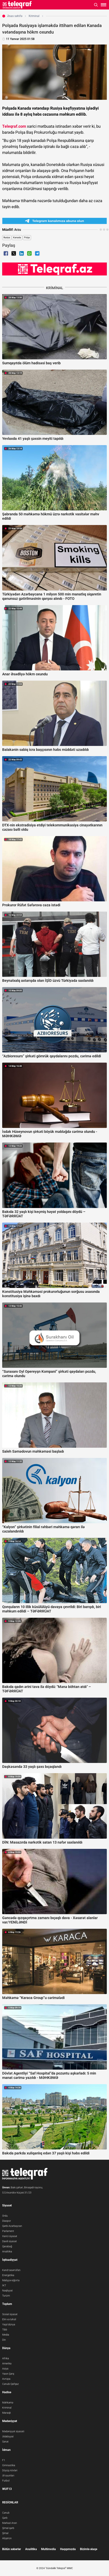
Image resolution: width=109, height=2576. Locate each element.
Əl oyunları (8, 2475)
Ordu (5, 2215)
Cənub (5, 2512)
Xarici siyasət (9, 2236)
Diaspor (6, 2220)
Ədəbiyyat (8, 2436)
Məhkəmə (7, 2402)
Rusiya (6, 237)
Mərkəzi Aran (9, 2522)
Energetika (8, 2275)
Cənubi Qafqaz (10, 2383)
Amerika (7, 2363)
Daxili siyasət (9, 2241)
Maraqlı (6, 2412)
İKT (4, 2285)
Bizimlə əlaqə (88, 2549)
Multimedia (48, 2549)
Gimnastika (8, 2465)
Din (4, 2339)
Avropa (6, 2378)
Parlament (8, 2231)
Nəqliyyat (7, 2290)
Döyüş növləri (9, 2470)
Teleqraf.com (14, 126)
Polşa (27, 237)
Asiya (5, 2368)
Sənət (5, 2441)
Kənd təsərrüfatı (11, 2270)
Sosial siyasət (10, 2314)
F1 (3, 2460)
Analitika (7, 2251)
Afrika (5, 2358)
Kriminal (7, 2407)
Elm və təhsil (9, 2319)
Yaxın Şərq (8, 2373)
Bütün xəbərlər (11, 2549)
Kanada (17, 237)
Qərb (4, 2517)
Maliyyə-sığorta (11, 2280)
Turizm (6, 2295)
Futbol (5, 2480)
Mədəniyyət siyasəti (13, 2431)
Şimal (5, 2533)
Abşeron (7, 2538)
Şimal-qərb (8, 2528)
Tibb (4, 2329)
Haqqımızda (68, 2549)
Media (5, 2334)
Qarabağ (7, 2246)
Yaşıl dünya (8, 2324)
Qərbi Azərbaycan (12, 2225)
